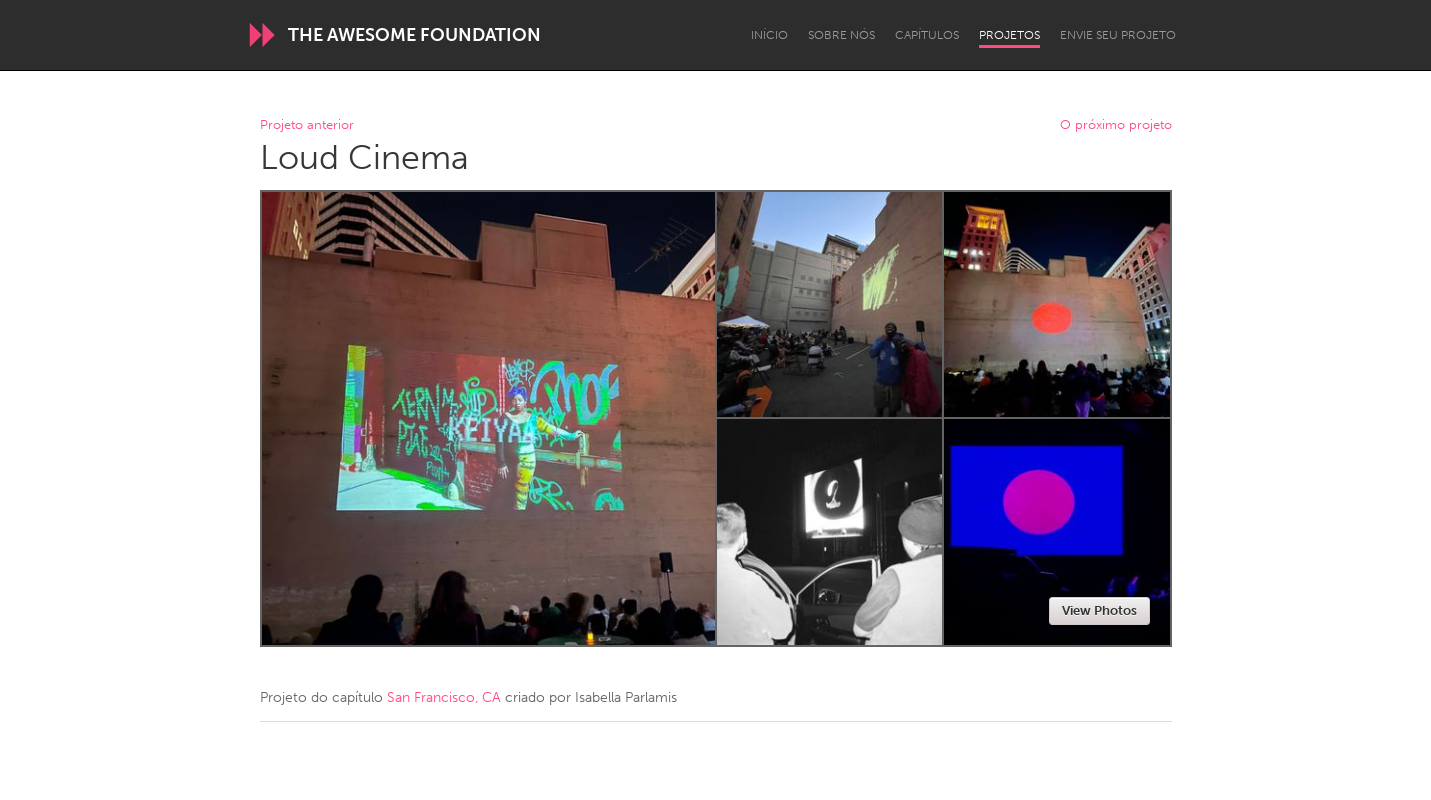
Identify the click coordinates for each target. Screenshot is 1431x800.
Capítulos (927, 35)
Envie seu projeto (1118, 35)
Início (769, 35)
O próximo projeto (1116, 125)
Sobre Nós (841, 35)
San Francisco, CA (444, 697)
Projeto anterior (307, 125)
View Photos (1099, 610)
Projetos (1009, 35)
